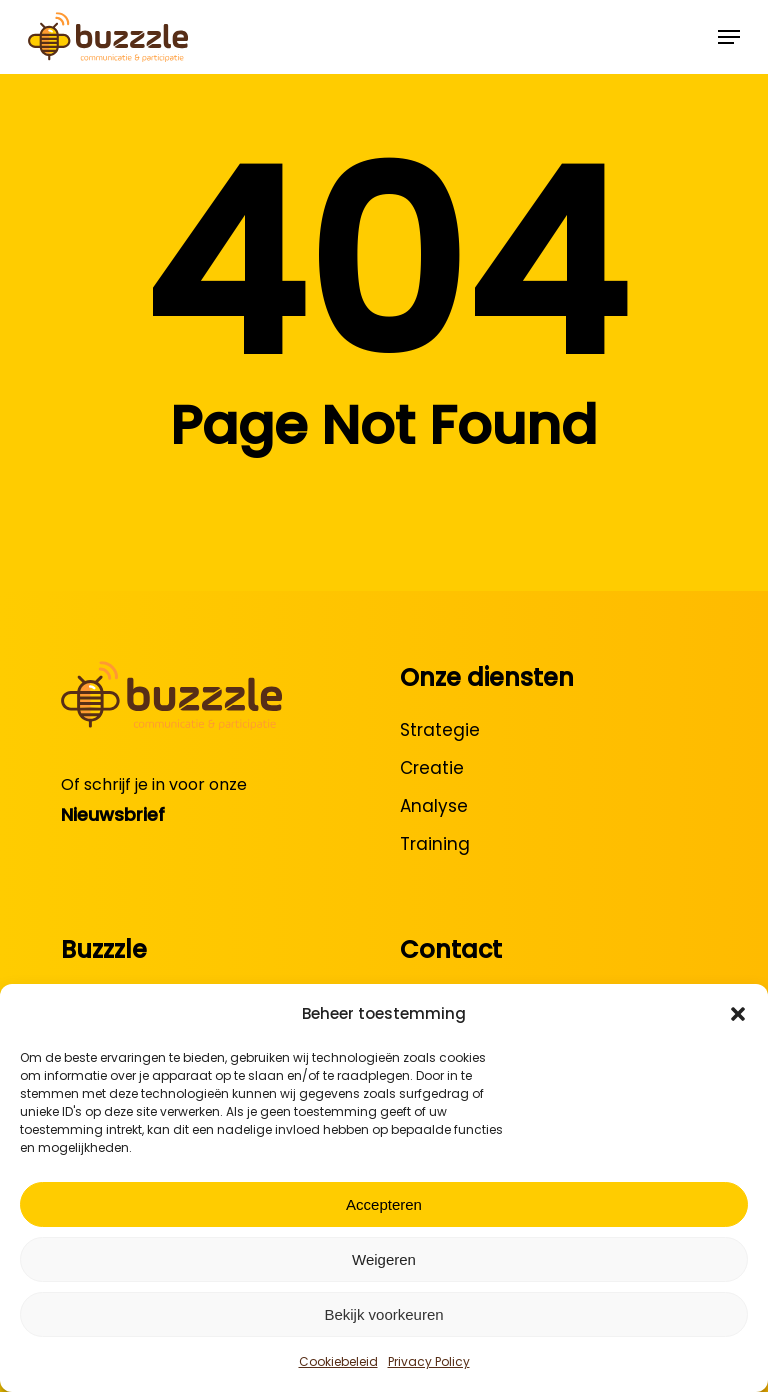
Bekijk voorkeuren (383, 1314)
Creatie (432, 768)
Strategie (440, 730)
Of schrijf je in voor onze (154, 784)
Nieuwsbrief (113, 814)
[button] (738, 1014)
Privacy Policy (429, 1361)
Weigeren (384, 1259)
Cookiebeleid (338, 1361)
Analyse (434, 806)
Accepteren (384, 1204)
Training (435, 844)
